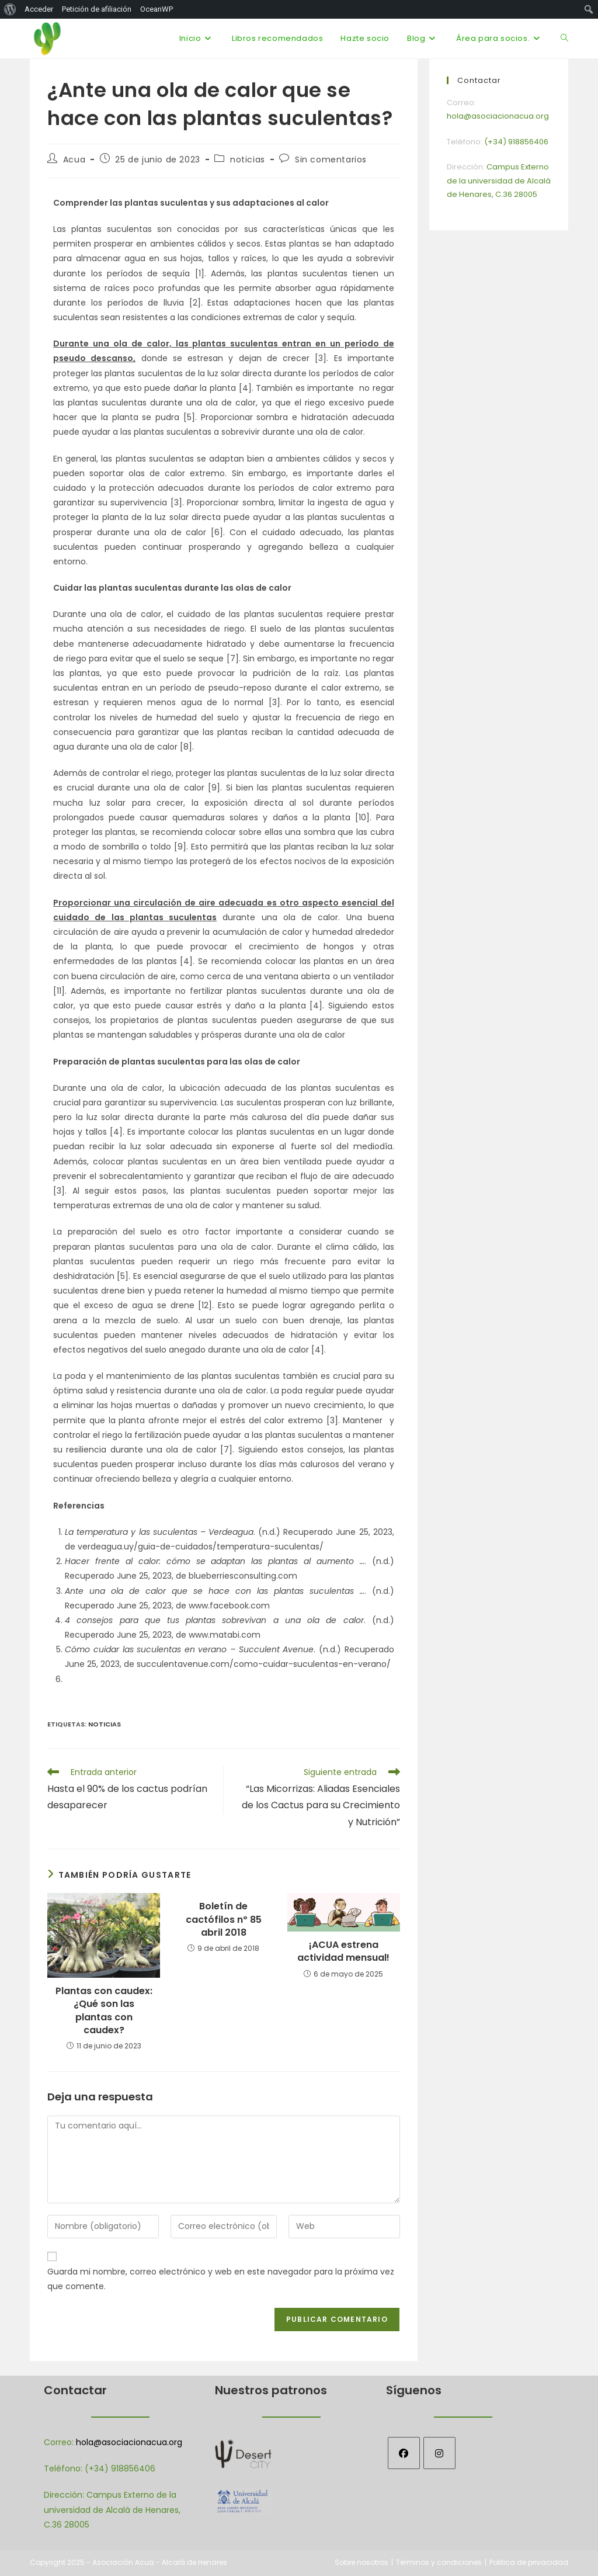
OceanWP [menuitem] (156, 9)
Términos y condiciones (439, 2562)
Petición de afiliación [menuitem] (96, 9)
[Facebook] (404, 2453)
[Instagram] (439, 2453)
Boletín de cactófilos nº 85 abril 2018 (224, 1919)
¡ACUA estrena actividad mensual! (343, 1951)
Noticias (104, 1724)
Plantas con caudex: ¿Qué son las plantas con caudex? (103, 2011)
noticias (247, 159)
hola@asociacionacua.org (129, 2442)
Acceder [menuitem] (39, 9)
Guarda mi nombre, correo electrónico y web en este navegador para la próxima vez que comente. (220, 2279)
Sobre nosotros (361, 2562)
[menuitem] (10, 9)
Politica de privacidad (528, 2562)
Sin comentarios (331, 159)
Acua (74, 159)
